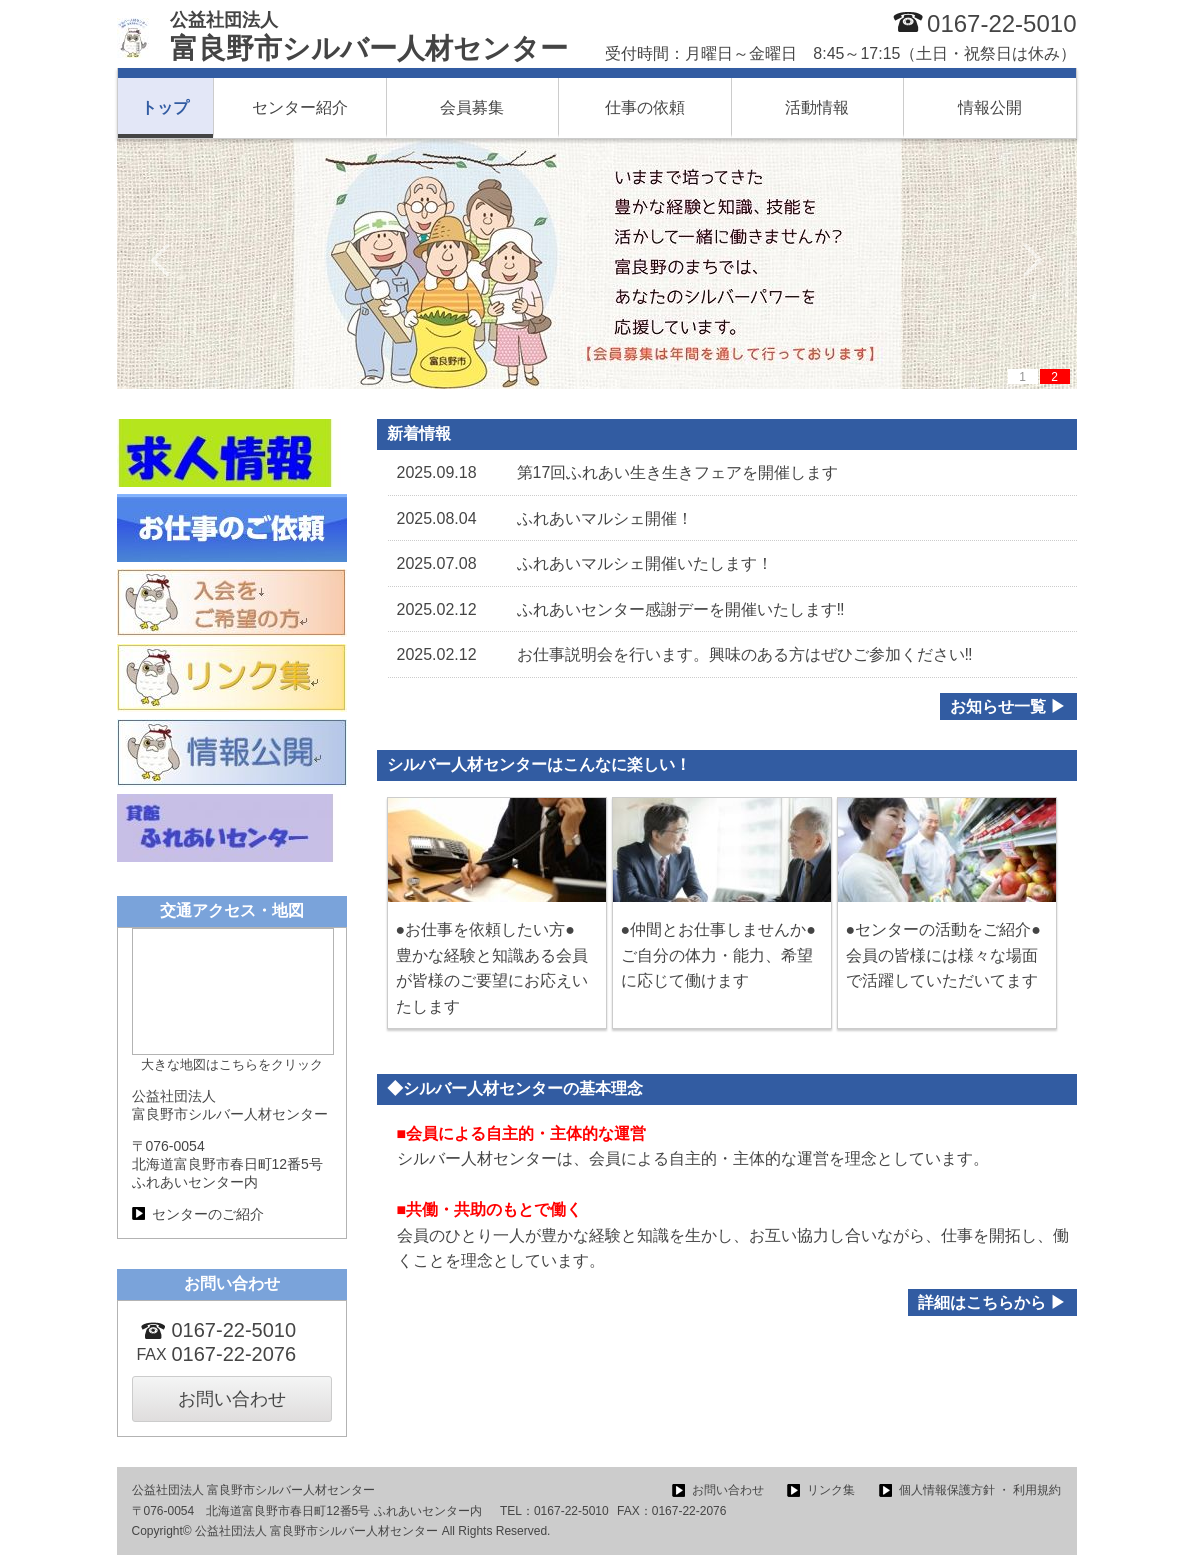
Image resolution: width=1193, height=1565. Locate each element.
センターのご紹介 (208, 1214)
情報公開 (990, 107)
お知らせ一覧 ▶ (1008, 706)
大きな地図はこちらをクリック (232, 1064)
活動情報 (817, 107)
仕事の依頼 (645, 107)
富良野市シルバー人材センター (369, 37)
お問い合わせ (232, 1399)
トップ (165, 107)
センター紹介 (300, 107)
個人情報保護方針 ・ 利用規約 (980, 1490)
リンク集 (831, 1490)
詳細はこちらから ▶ (992, 1302)
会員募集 (472, 107)
